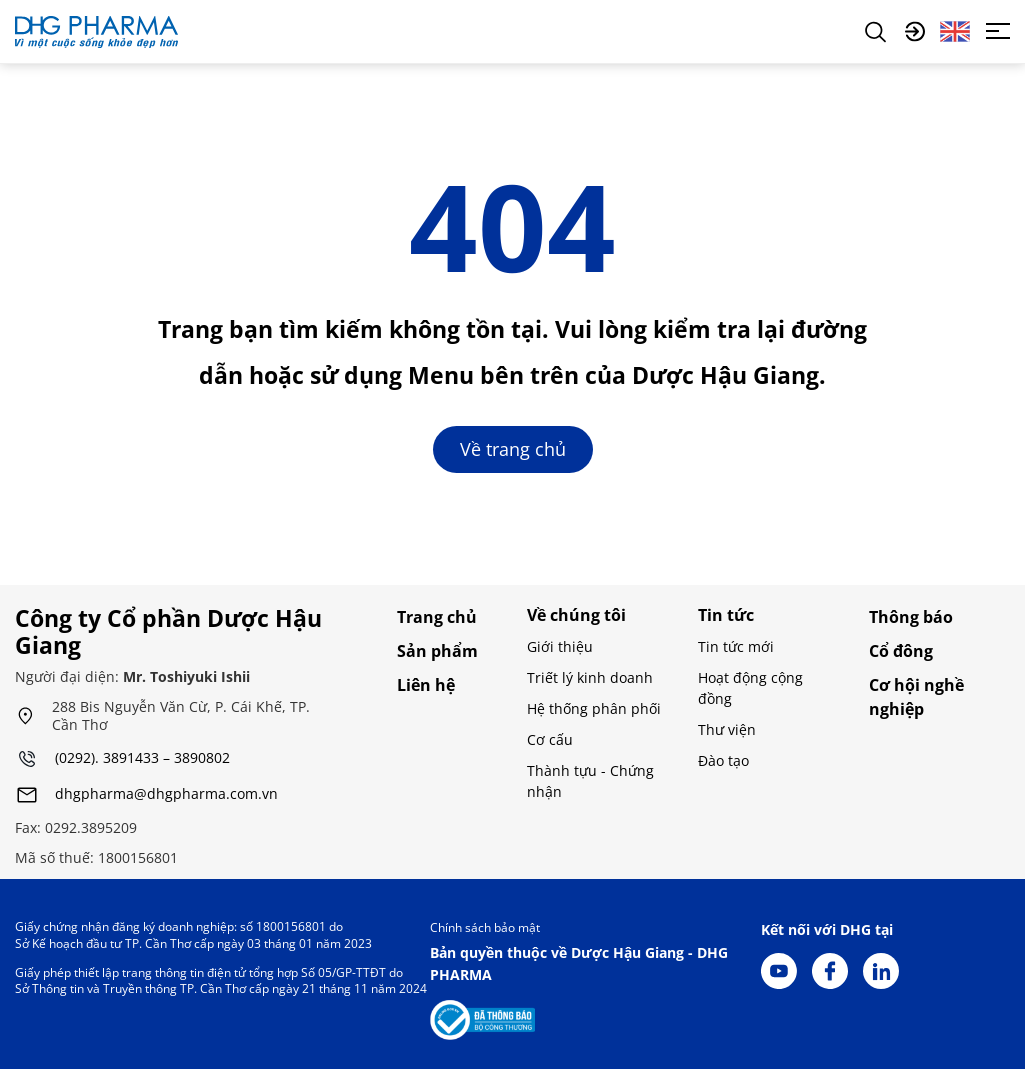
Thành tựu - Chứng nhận (590, 781)
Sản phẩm (437, 651)
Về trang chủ (513, 449)
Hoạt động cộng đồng (750, 688)
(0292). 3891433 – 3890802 (142, 758)
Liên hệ (426, 685)
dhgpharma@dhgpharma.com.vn (166, 794)
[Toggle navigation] (998, 31)
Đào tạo (723, 760)
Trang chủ (437, 617)
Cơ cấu (550, 739)
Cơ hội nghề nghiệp (916, 697)
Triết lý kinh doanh (590, 677)
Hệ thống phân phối (594, 708)
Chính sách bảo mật (485, 927)
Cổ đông (901, 651)
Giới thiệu (560, 646)
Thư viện (727, 729)
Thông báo (911, 617)
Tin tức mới (736, 646)
